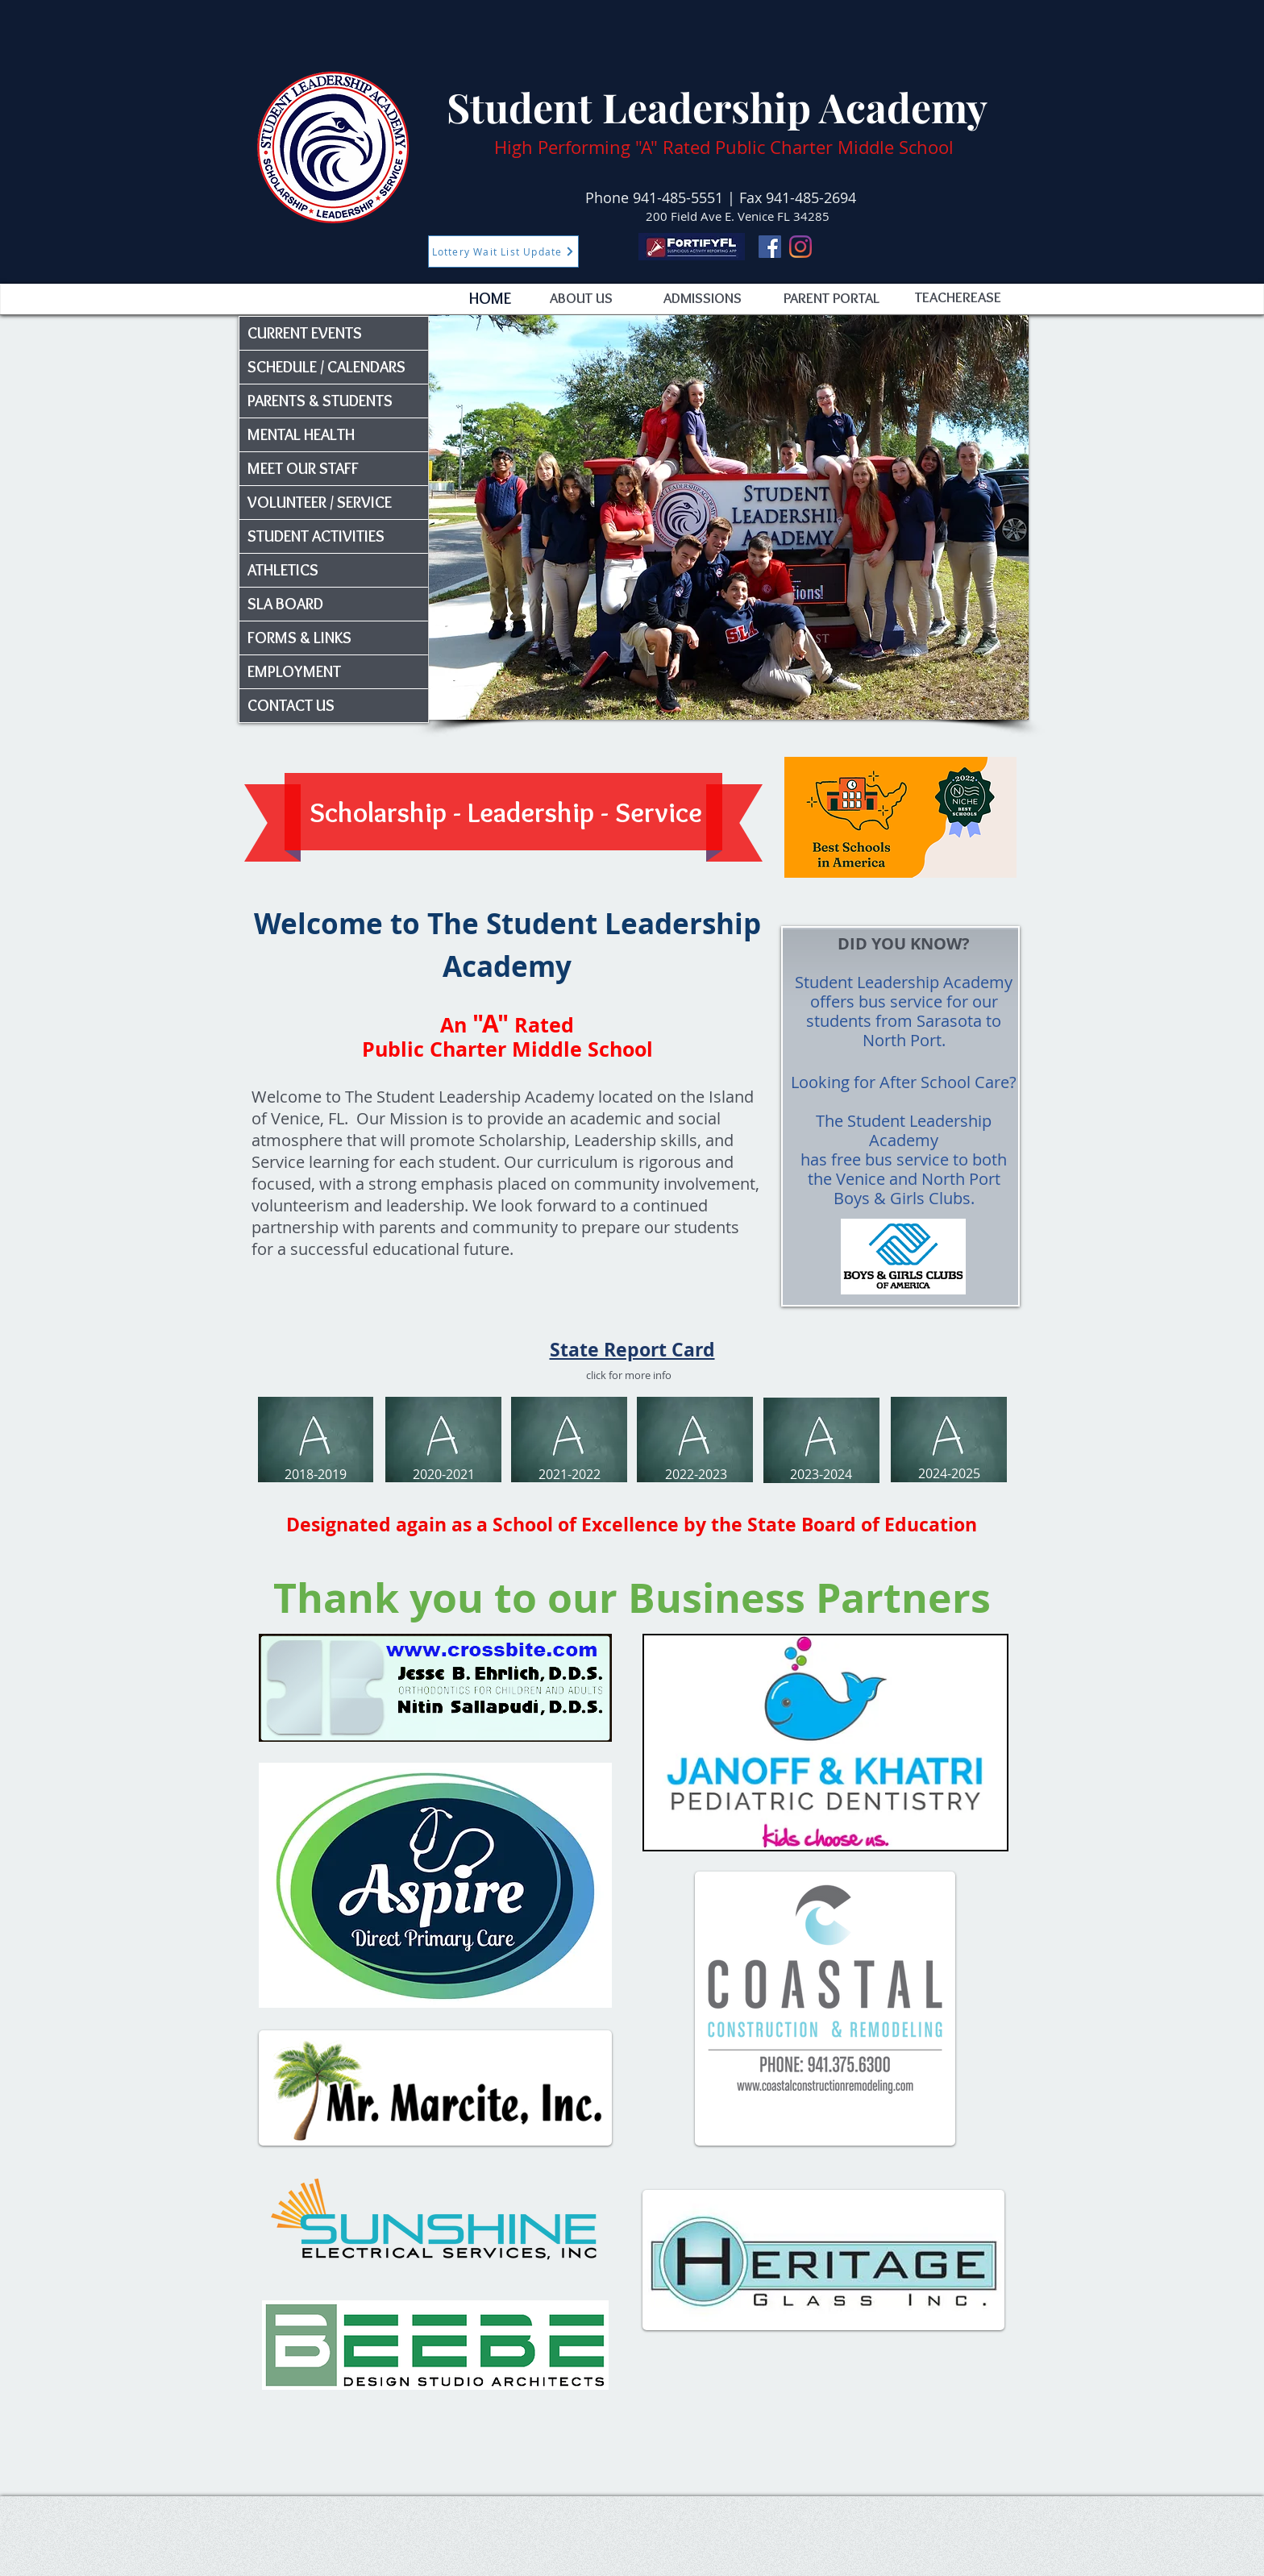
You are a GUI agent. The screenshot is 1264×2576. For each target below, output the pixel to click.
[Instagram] (800, 246)
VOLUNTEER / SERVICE (319, 502)
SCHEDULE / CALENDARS (326, 366)
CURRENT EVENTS (304, 333)
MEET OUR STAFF (303, 468)
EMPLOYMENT (294, 671)
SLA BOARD (285, 603)
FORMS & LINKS (299, 637)
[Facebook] (770, 246)
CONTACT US (291, 705)
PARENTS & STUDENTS (320, 400)
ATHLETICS (282, 570)
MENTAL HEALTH (301, 434)
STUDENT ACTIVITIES (316, 536)
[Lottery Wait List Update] (503, 251)
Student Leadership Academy (717, 107)
